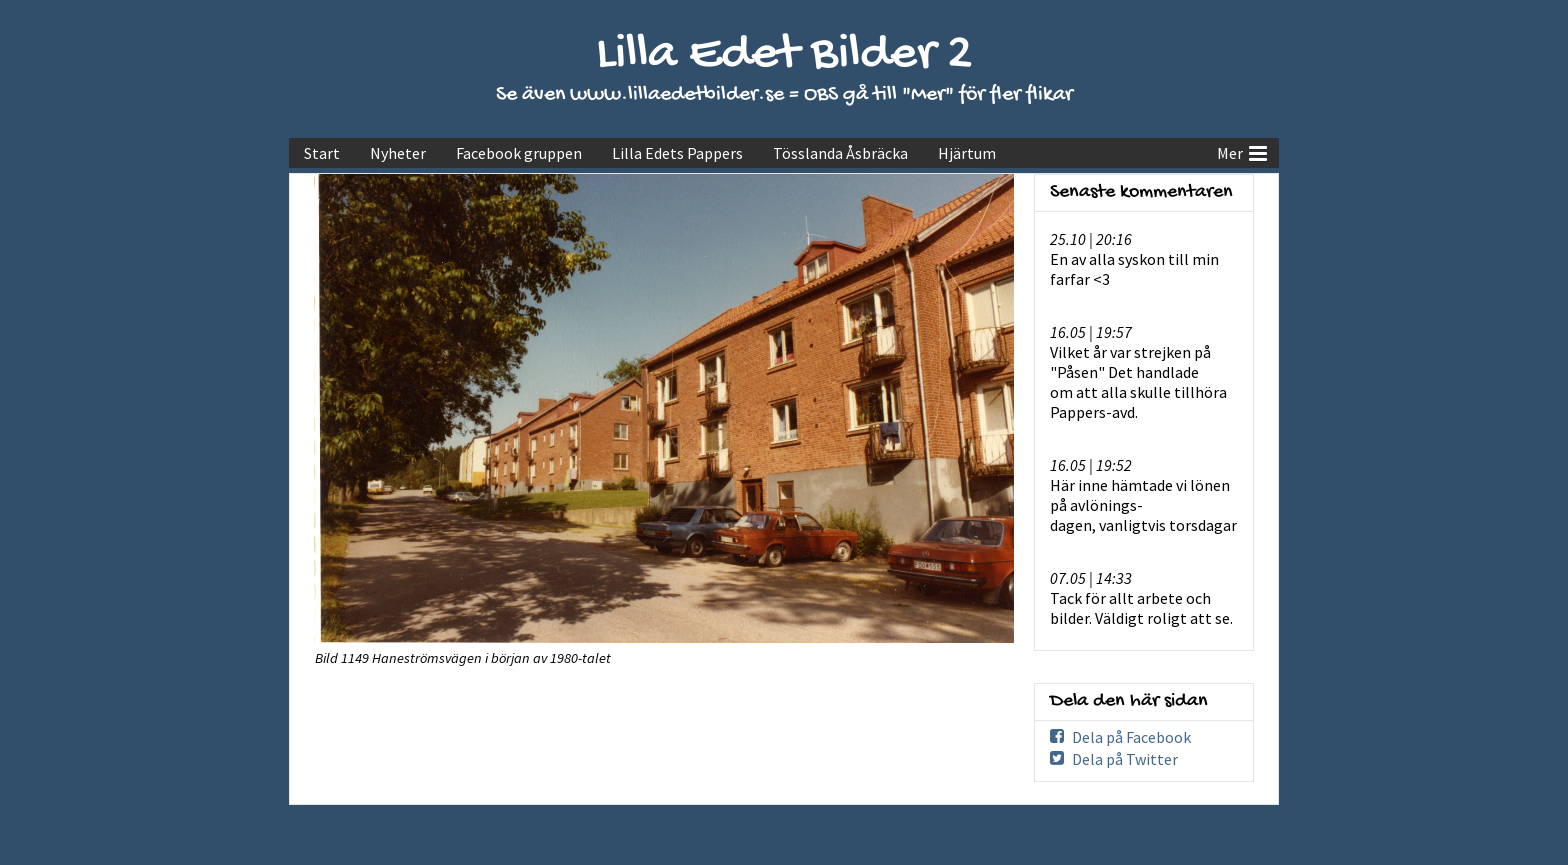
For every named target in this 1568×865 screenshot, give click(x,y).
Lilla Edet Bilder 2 (784, 55)
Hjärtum (967, 153)
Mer (1242, 151)
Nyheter (398, 153)
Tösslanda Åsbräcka (840, 153)
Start (322, 153)
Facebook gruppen (519, 153)
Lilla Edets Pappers (677, 153)
